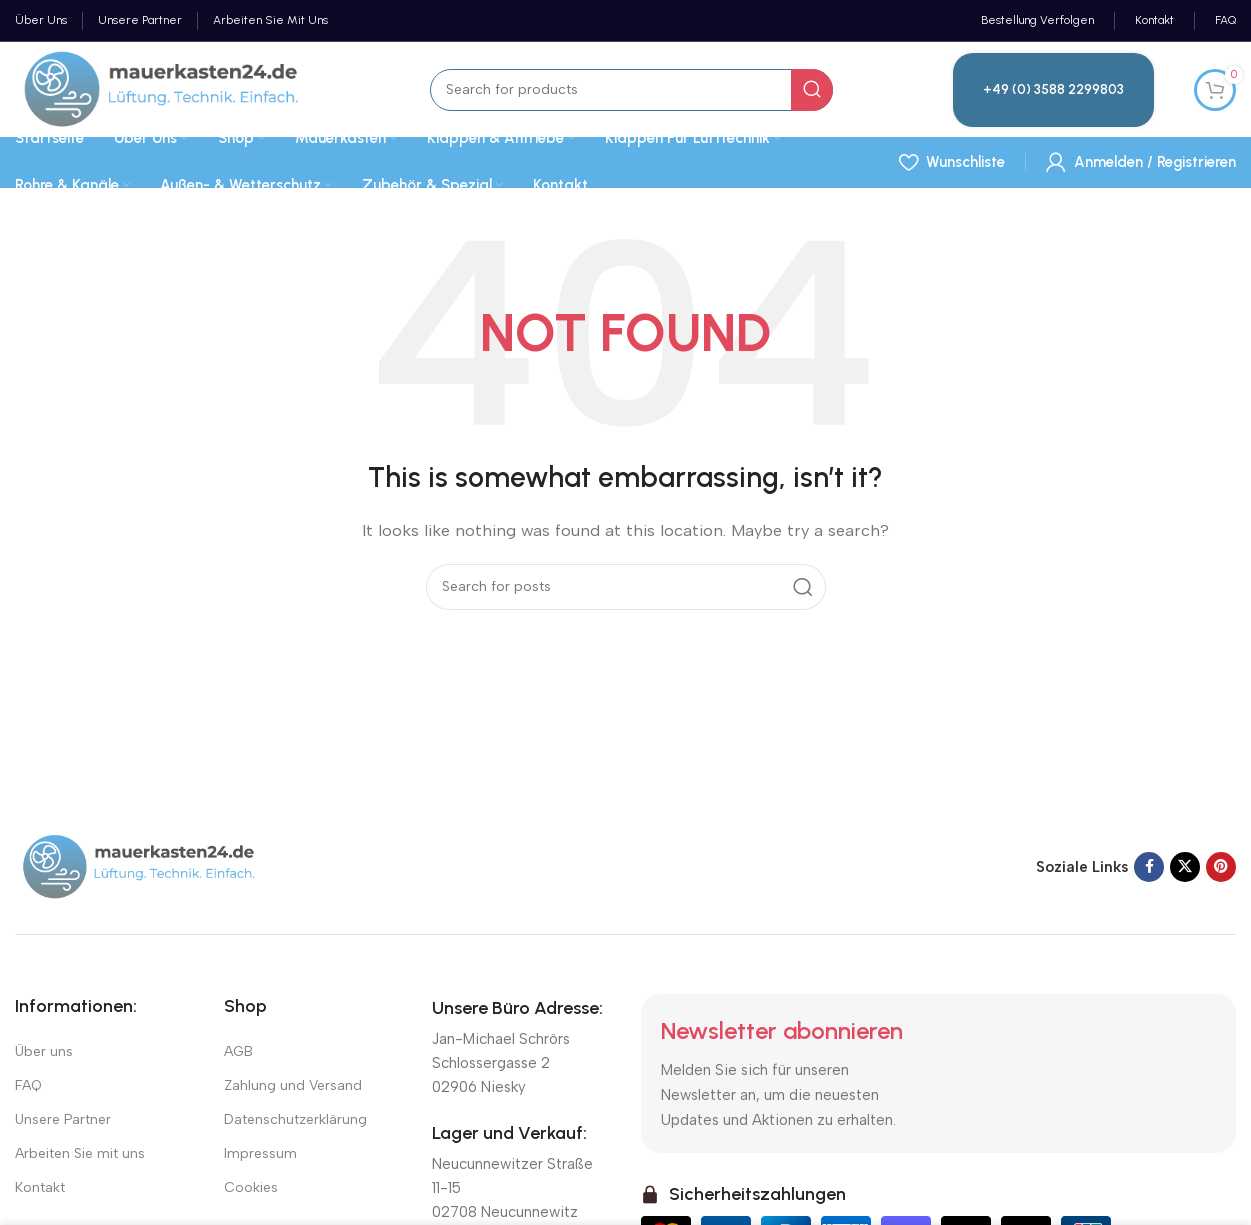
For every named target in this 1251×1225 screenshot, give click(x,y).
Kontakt (40, 1187)
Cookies (251, 1187)
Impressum (260, 1153)
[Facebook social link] (1149, 867)
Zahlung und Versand (293, 1085)
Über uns (44, 1051)
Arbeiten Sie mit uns (80, 1153)
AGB (238, 1051)
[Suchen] (631, 90)
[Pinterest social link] (1221, 867)
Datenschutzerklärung (295, 1119)
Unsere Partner (63, 1119)
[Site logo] (162, 88)
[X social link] (1185, 867)
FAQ (28, 1085)
